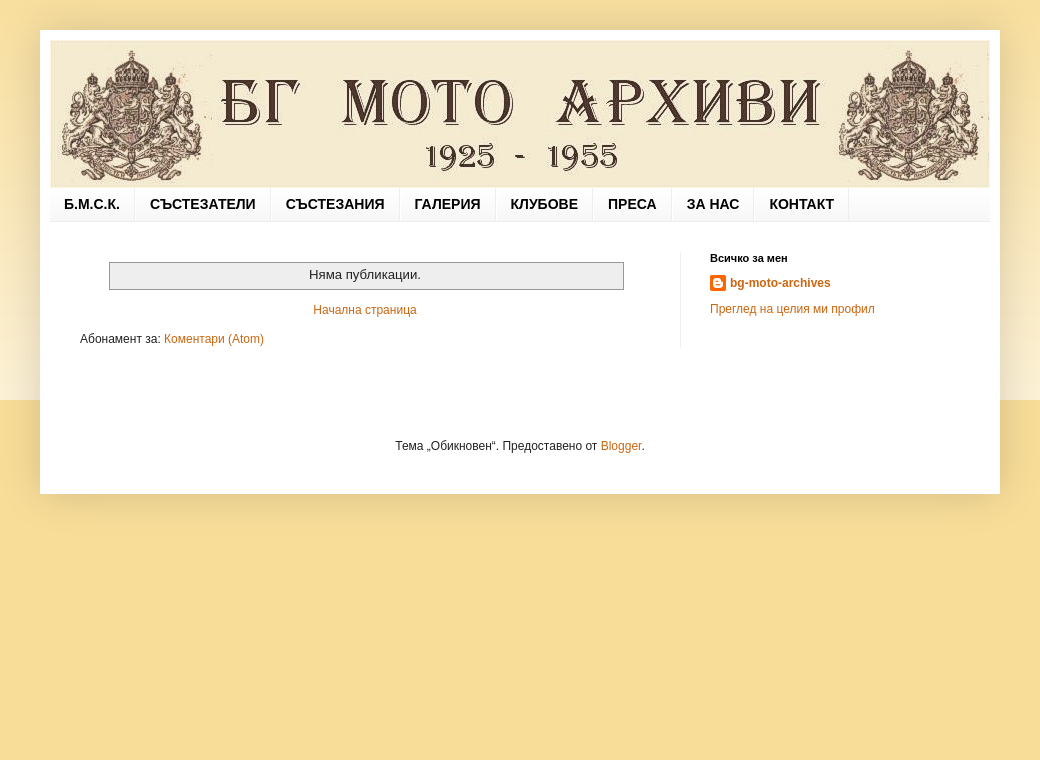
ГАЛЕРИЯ (448, 204)
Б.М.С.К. (92, 204)
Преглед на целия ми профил (792, 309)
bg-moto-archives (780, 283)
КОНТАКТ (801, 204)
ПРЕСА (632, 204)
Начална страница (364, 310)
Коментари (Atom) (214, 339)
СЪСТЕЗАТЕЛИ (203, 204)
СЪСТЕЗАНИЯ (335, 204)
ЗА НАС (713, 204)
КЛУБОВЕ (544, 204)
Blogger (621, 446)
